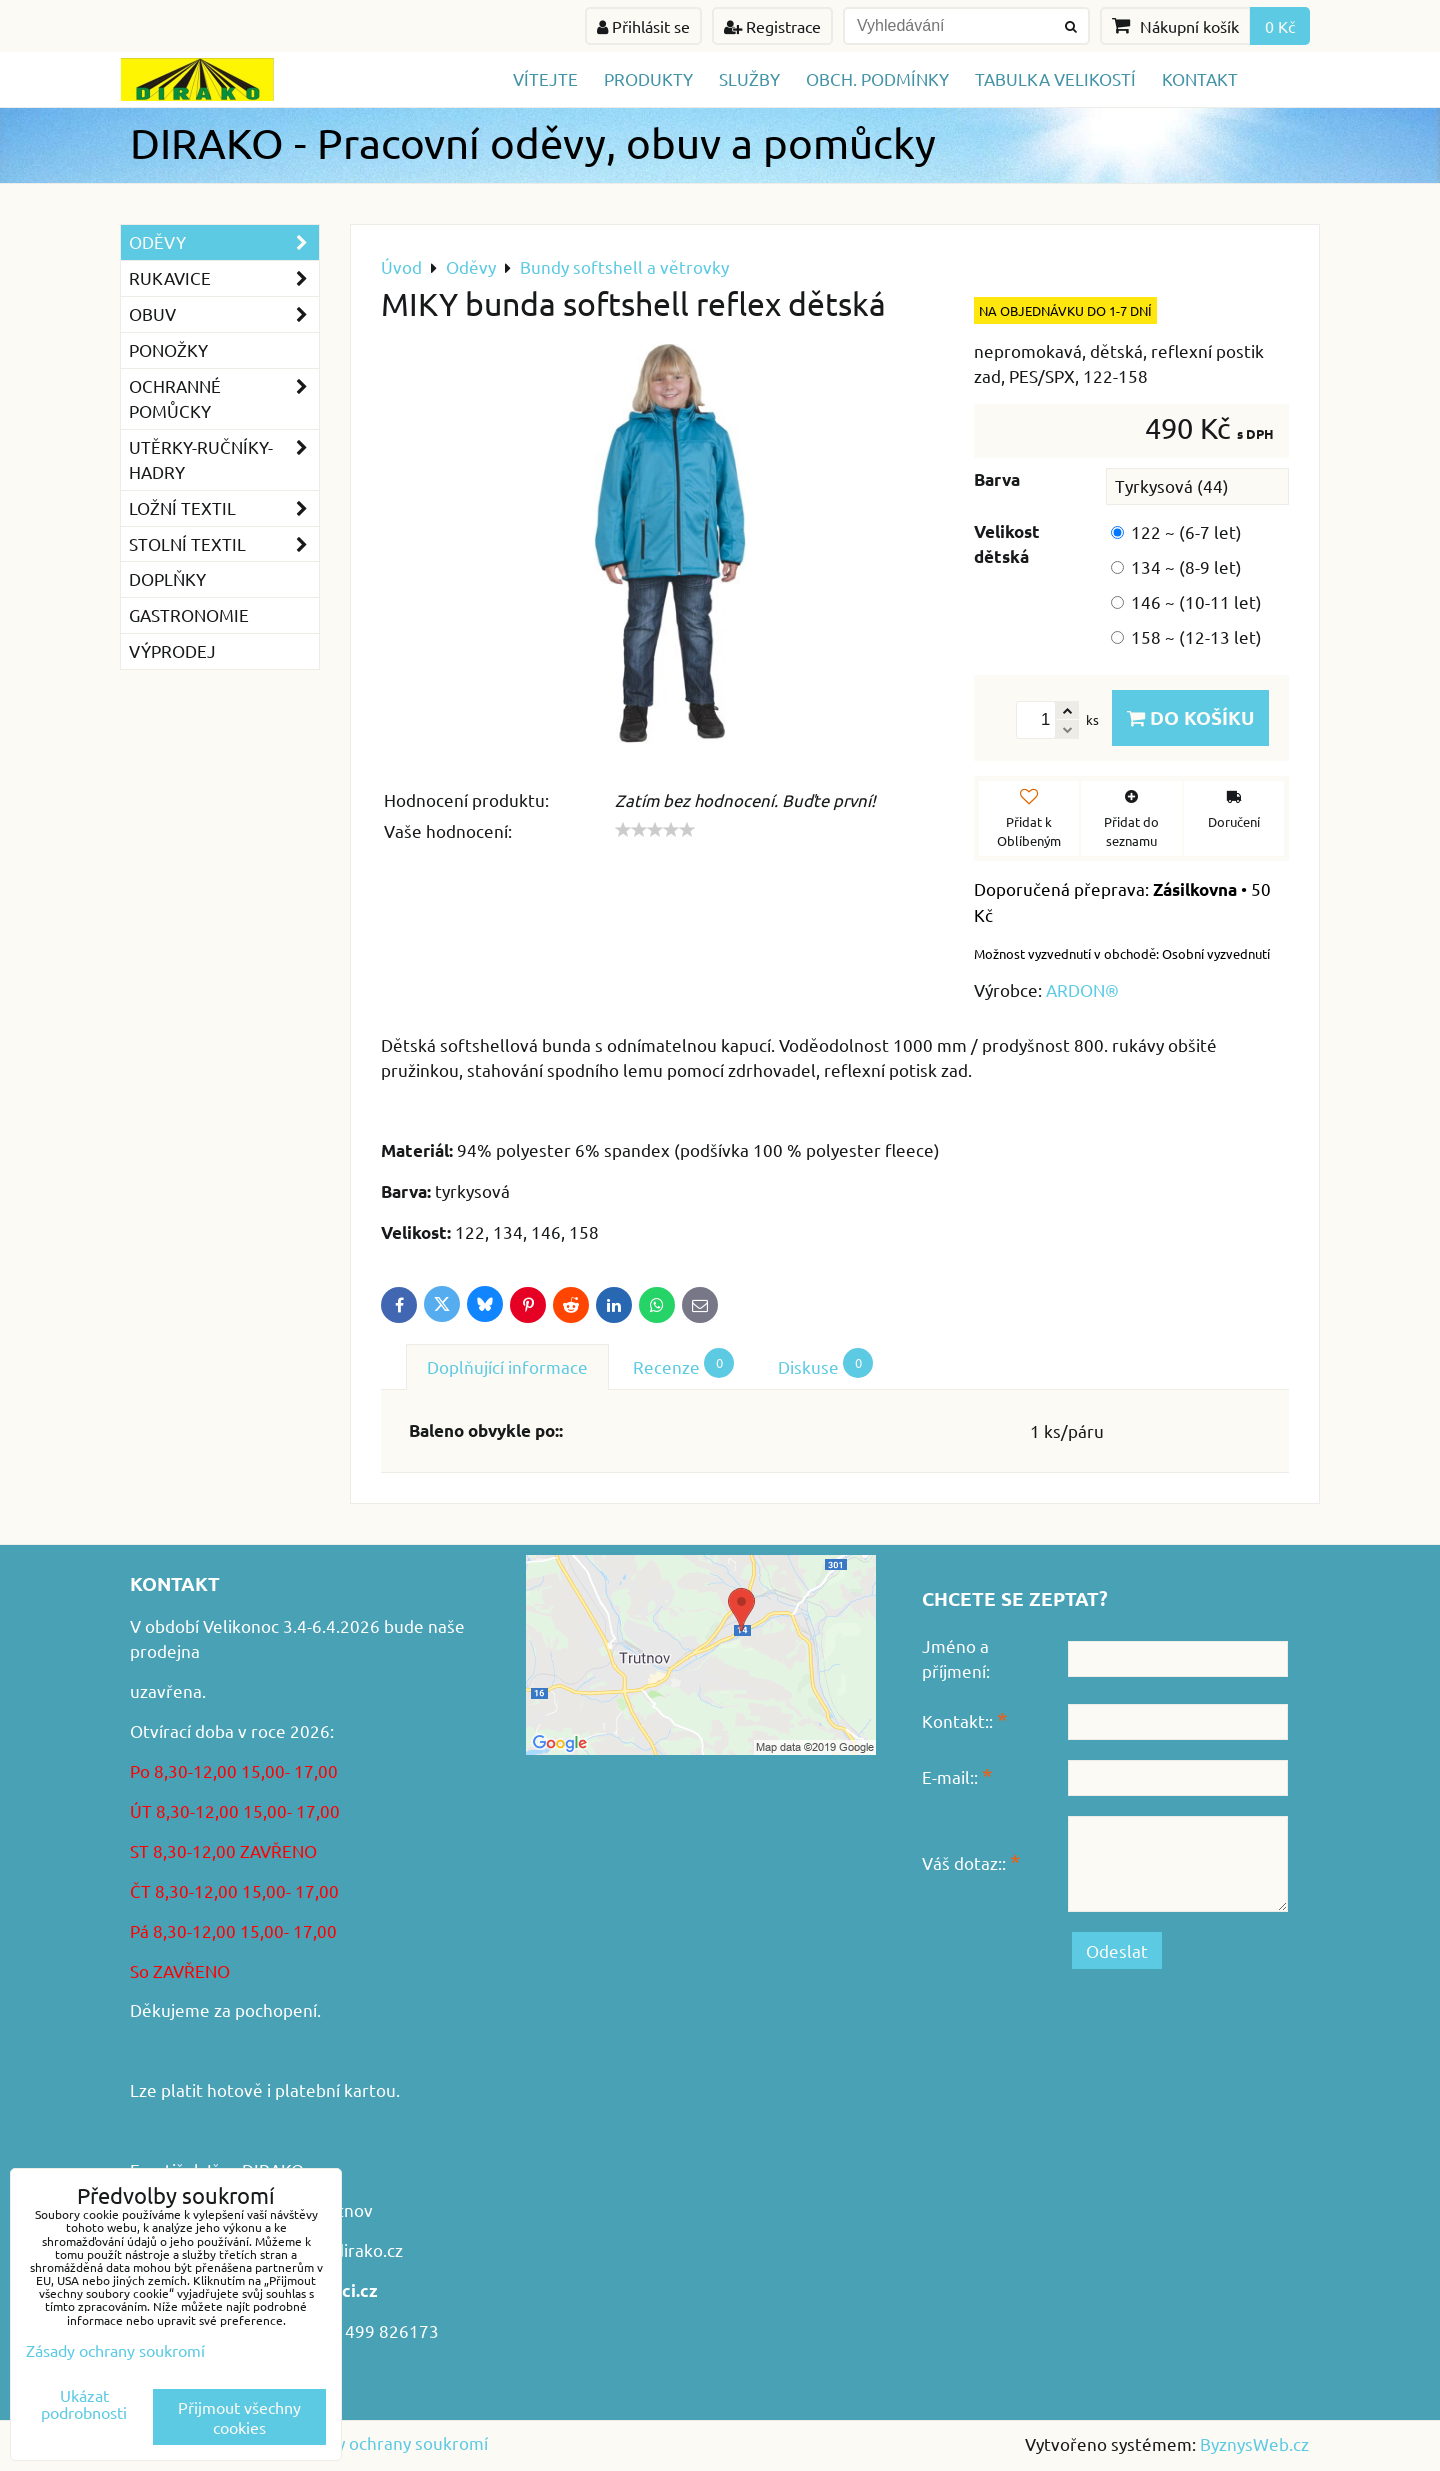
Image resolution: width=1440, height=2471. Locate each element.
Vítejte (545, 78)
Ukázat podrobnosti (84, 2404)
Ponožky (168, 349)
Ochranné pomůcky (224, 399)
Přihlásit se (643, 26)
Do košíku (1190, 717)
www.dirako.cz (347, 2249)
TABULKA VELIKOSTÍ (1055, 78)
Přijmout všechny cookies (239, 2417)
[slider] (655, 830)
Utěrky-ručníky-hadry (224, 460)
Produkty (648, 78)
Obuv (224, 314)
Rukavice (224, 278)
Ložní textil (224, 508)
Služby (749, 78)
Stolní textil (224, 544)
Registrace (772, 26)
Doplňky (167, 578)
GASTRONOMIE (189, 614)
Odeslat (1117, 1950)
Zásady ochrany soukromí (389, 2442)
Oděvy (224, 242)
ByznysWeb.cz (1254, 2443)
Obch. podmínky (877, 78)
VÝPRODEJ (172, 650)
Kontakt (1200, 78)
